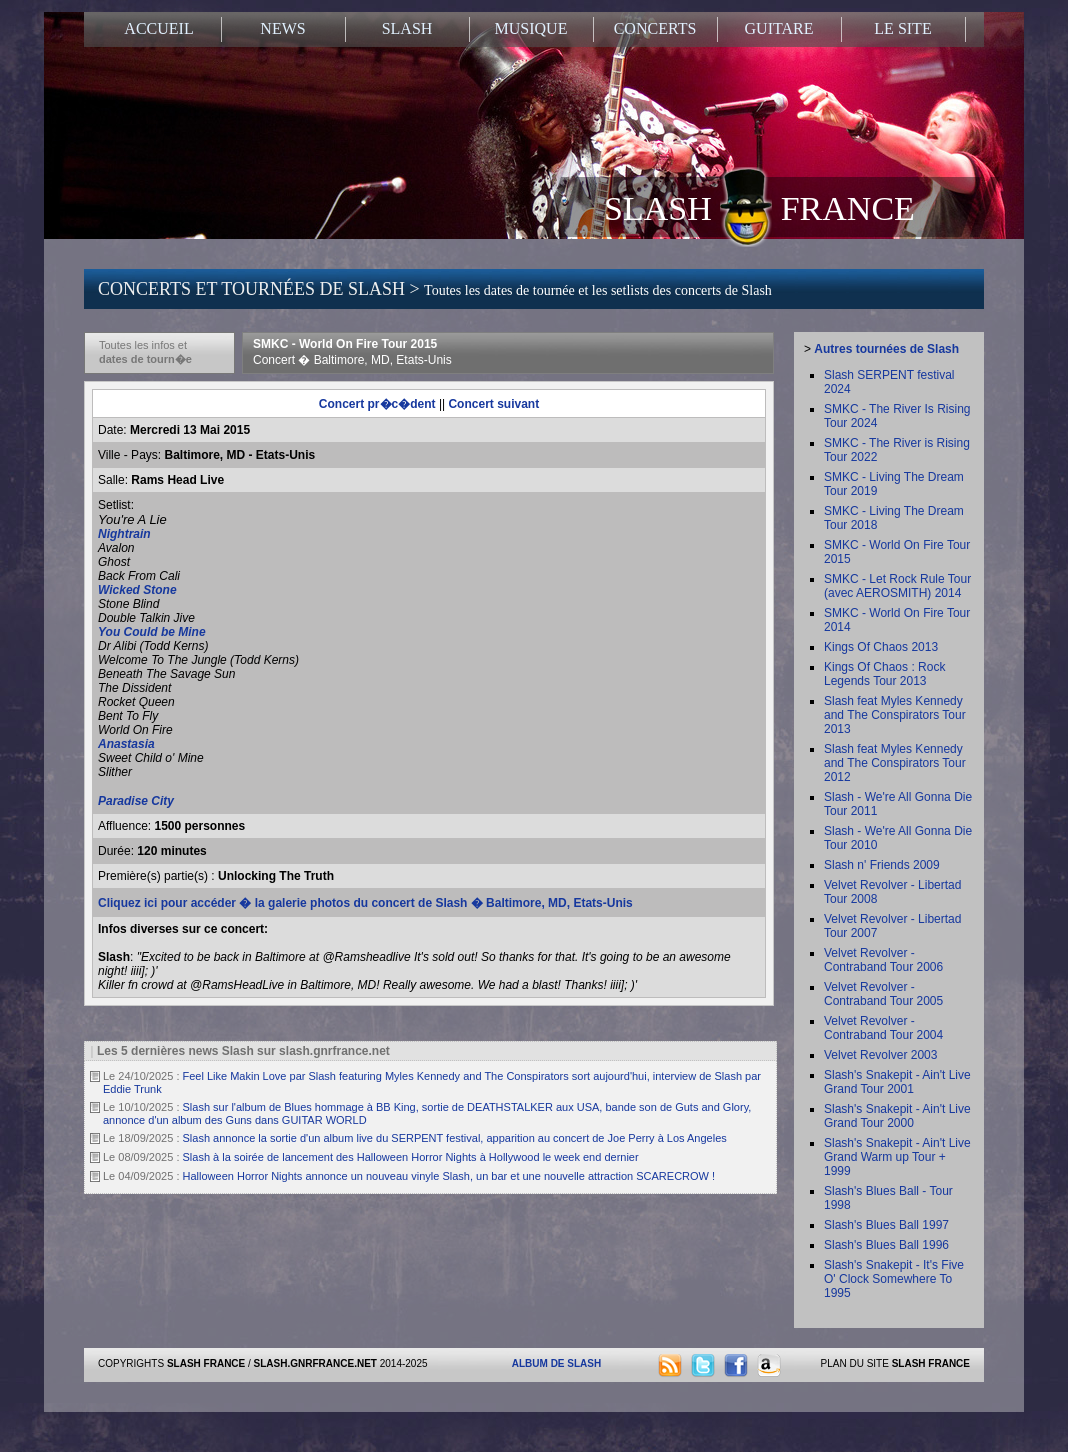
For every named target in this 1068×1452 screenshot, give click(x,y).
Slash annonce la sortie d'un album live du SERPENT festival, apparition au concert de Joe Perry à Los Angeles (455, 1138)
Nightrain (124, 534)
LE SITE (902, 28)
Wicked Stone (139, 590)
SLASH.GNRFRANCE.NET (315, 1363)
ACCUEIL (158, 28)
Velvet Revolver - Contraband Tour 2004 (883, 1028)
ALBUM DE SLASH (556, 1363)
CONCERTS (655, 28)
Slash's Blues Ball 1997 (886, 1225)
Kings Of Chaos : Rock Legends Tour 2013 (884, 674)
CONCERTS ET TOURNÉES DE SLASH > (435, 289)
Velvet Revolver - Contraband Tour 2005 (883, 994)
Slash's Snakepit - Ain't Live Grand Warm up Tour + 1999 (897, 1157)
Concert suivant (493, 404)
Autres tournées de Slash (886, 349)
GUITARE (779, 28)
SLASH (407, 28)
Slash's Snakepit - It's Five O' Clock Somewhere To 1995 (894, 1279)
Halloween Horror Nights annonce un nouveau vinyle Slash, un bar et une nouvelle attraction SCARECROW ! (449, 1176)
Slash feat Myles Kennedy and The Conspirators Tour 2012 (895, 763)
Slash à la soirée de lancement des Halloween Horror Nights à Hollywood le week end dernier (411, 1157)
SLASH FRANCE (759, 207)
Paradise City (136, 801)
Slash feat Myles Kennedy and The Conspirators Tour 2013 (895, 715)
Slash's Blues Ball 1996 (886, 1245)
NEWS (282, 28)
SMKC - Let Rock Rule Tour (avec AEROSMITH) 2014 (897, 586)
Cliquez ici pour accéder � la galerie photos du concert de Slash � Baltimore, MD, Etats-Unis (365, 903)
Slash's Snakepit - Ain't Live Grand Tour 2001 (897, 1082)
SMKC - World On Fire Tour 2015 (352, 352)
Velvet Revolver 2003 (880, 1055)
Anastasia (126, 744)
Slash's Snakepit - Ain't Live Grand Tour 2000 (897, 1116)
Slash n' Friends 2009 (882, 865)
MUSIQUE (531, 28)
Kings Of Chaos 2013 (881, 647)
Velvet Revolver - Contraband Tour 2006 (883, 960)
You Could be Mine (152, 632)
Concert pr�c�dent (377, 404)
